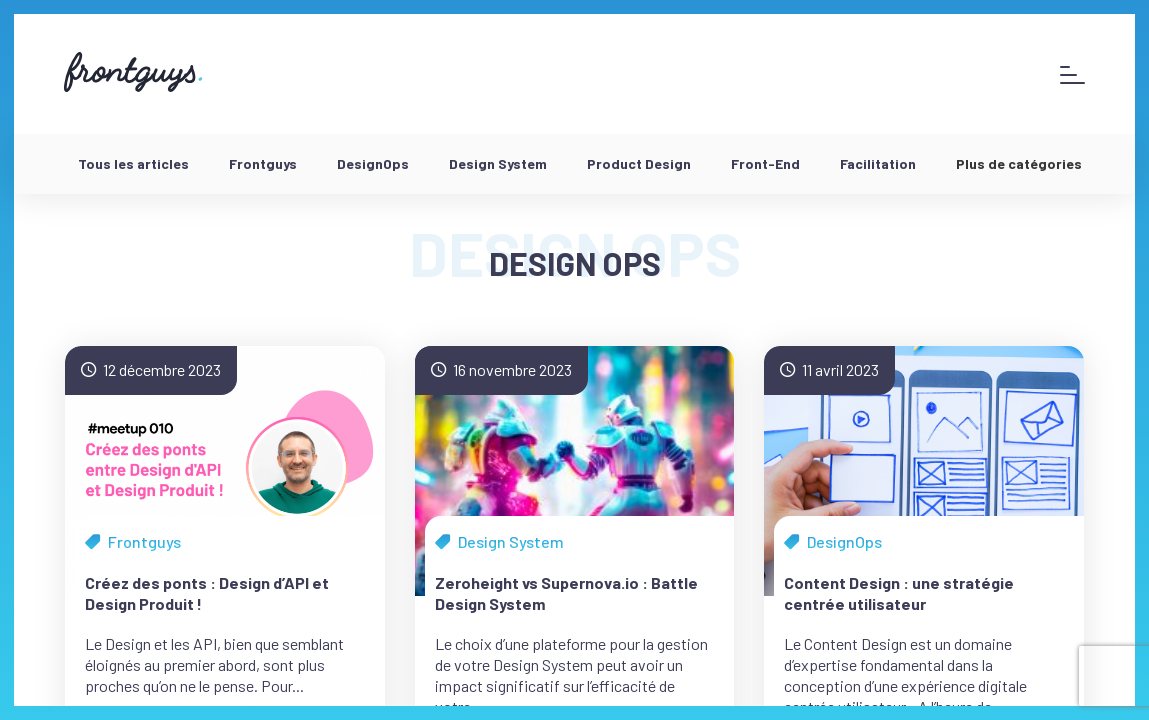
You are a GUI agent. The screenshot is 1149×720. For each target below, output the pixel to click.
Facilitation (878, 163)
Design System (498, 163)
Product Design (639, 163)
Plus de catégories (1019, 163)
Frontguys (263, 163)
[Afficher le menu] (1072, 74)
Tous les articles (133, 163)
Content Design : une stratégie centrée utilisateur (899, 593)
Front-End (765, 163)
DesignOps (373, 163)
